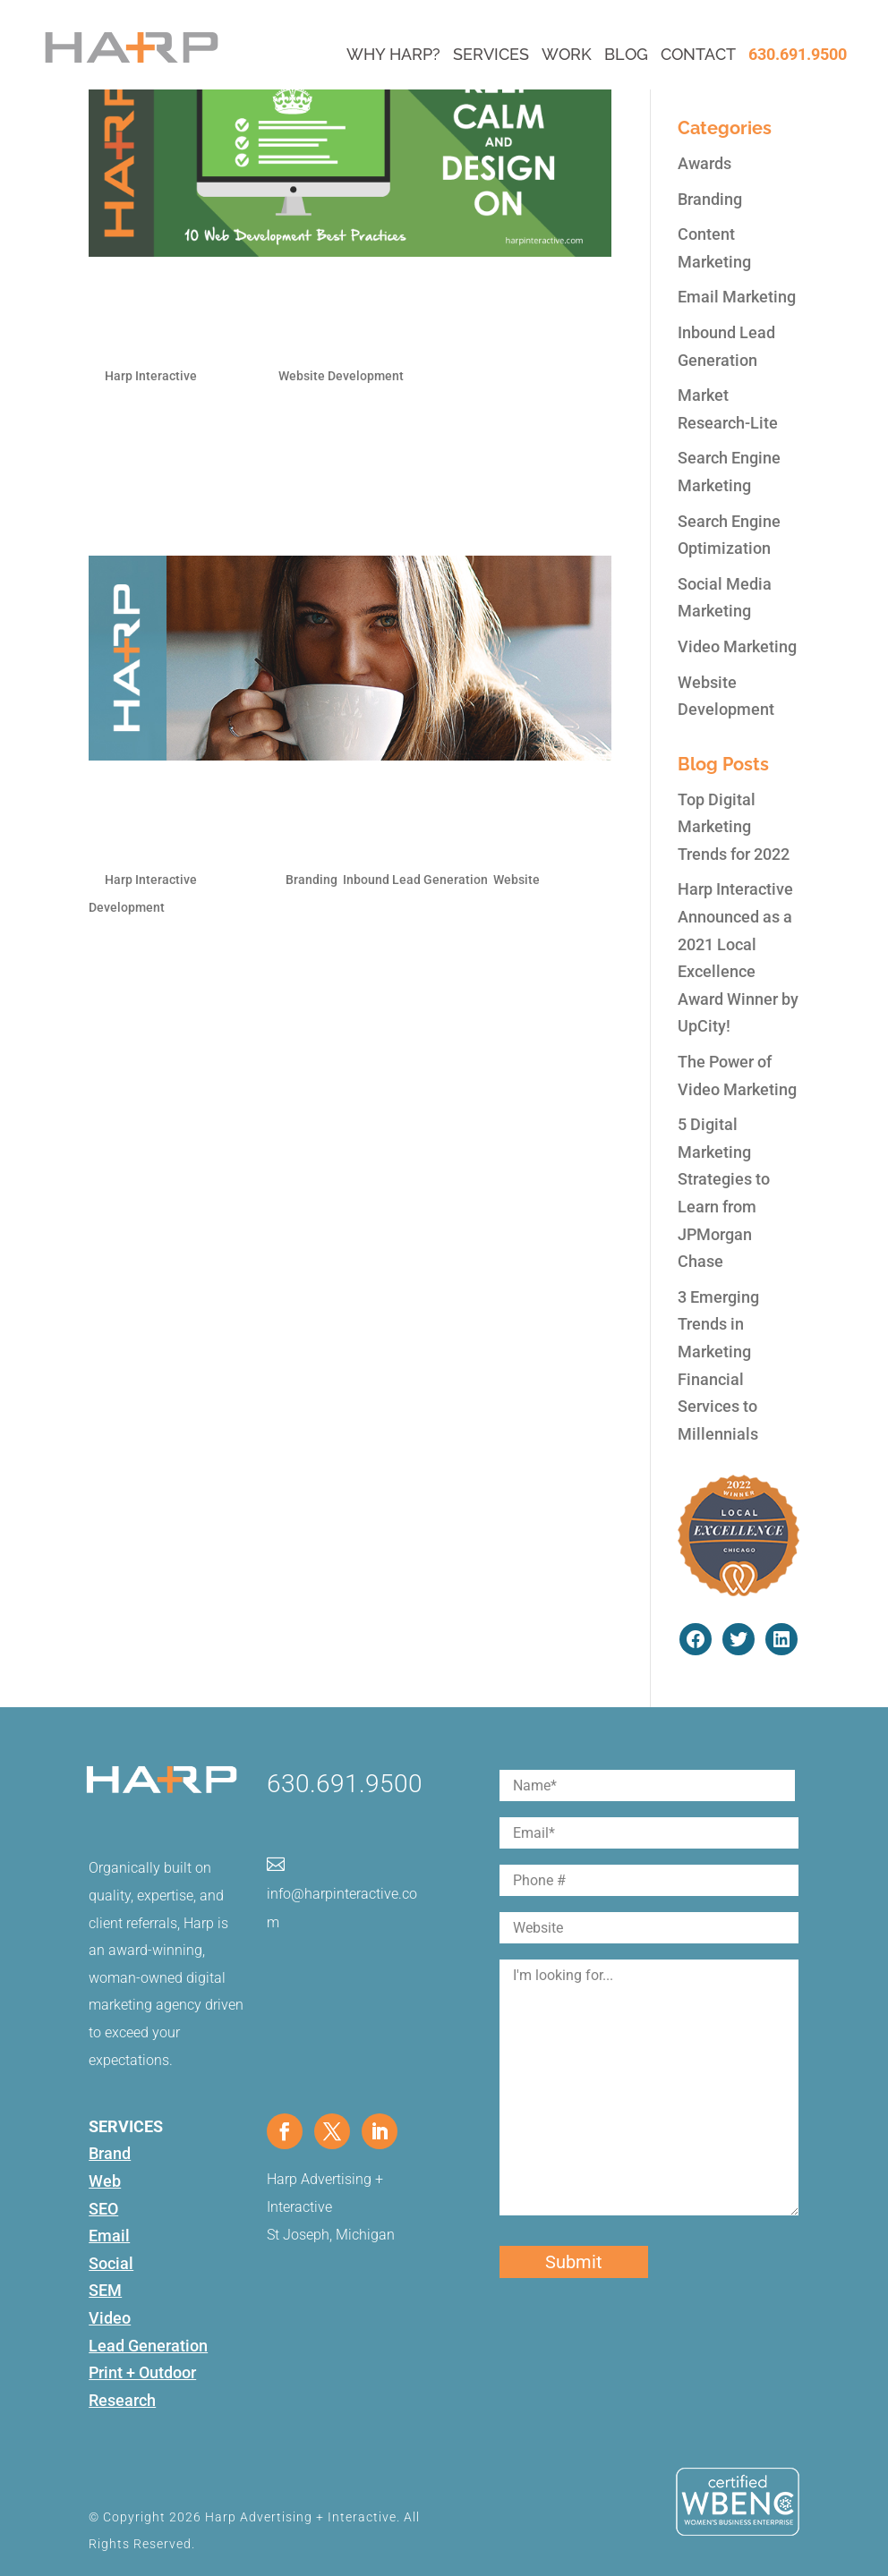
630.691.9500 (797, 54)
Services (491, 54)
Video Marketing (737, 646)
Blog (626, 54)
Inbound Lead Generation (415, 879)
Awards (704, 163)
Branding (311, 879)
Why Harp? (393, 54)
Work (567, 54)
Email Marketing (737, 296)
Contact (698, 54)
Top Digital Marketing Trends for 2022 (734, 826)
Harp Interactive (151, 376)
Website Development (341, 376)
